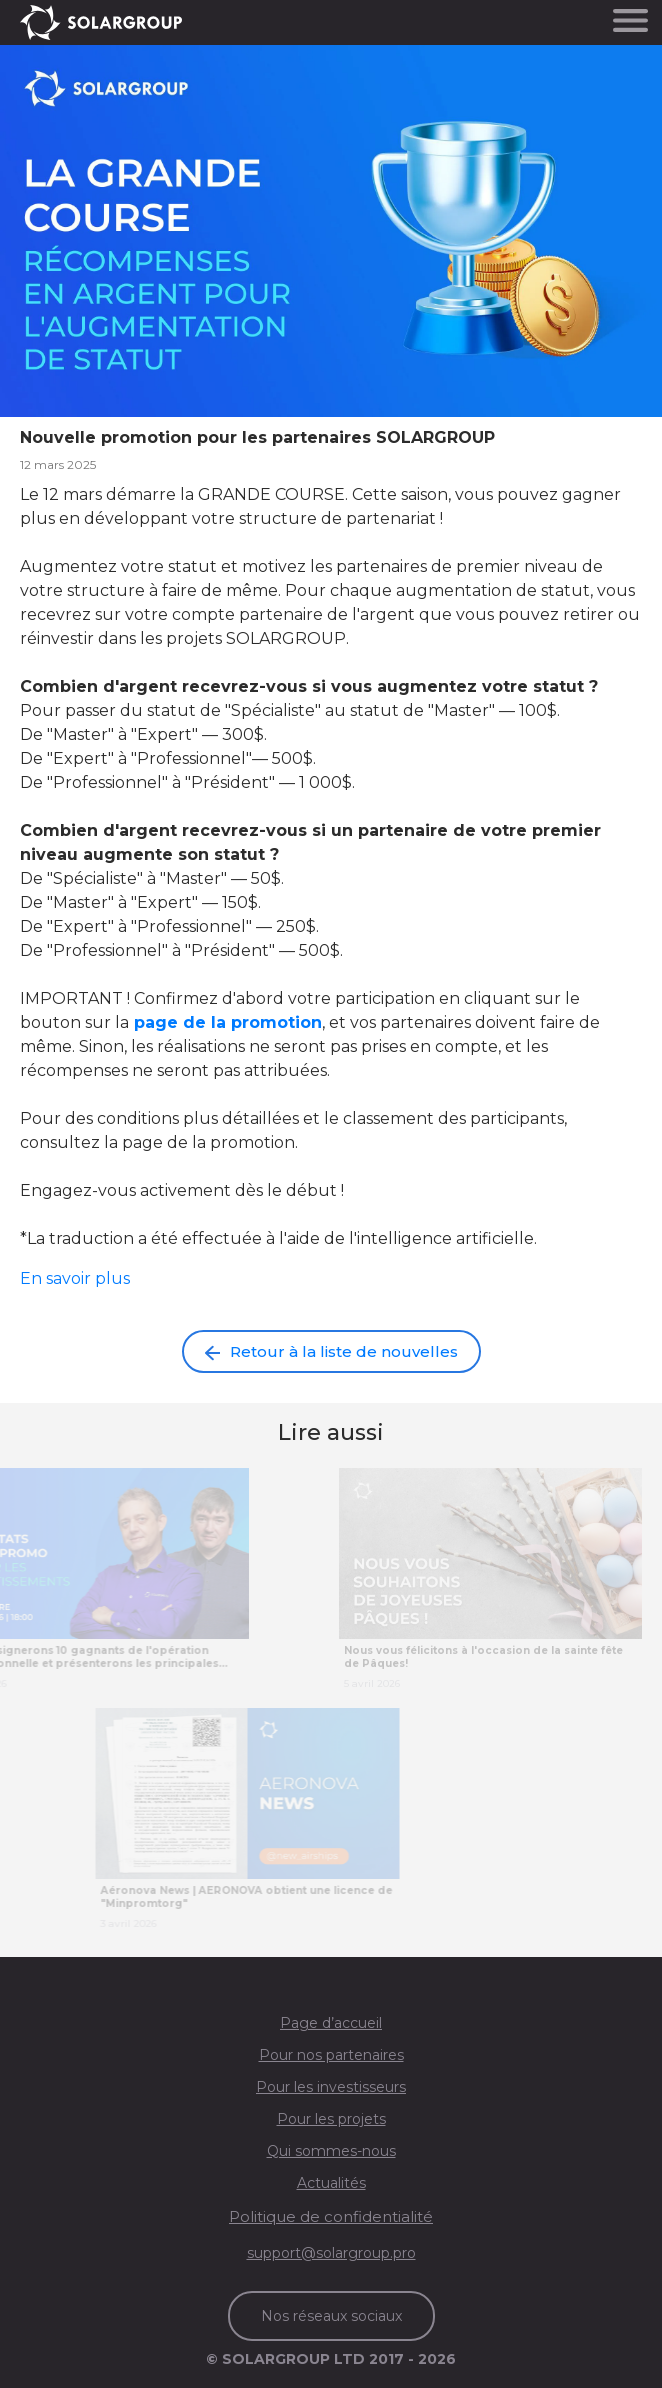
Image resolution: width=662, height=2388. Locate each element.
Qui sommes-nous (331, 2151)
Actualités (331, 2183)
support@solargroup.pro (331, 2253)
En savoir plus (75, 1278)
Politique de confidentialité (331, 2216)
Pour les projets (331, 2119)
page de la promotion (228, 1022)
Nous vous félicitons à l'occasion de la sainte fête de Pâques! (483, 1657)
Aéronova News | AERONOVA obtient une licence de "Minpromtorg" (263, 1897)
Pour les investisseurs (331, 2087)
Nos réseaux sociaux (331, 2316)
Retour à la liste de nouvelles (331, 1351)
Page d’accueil (331, 2023)
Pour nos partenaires (331, 2055)
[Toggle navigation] (630, 19)
